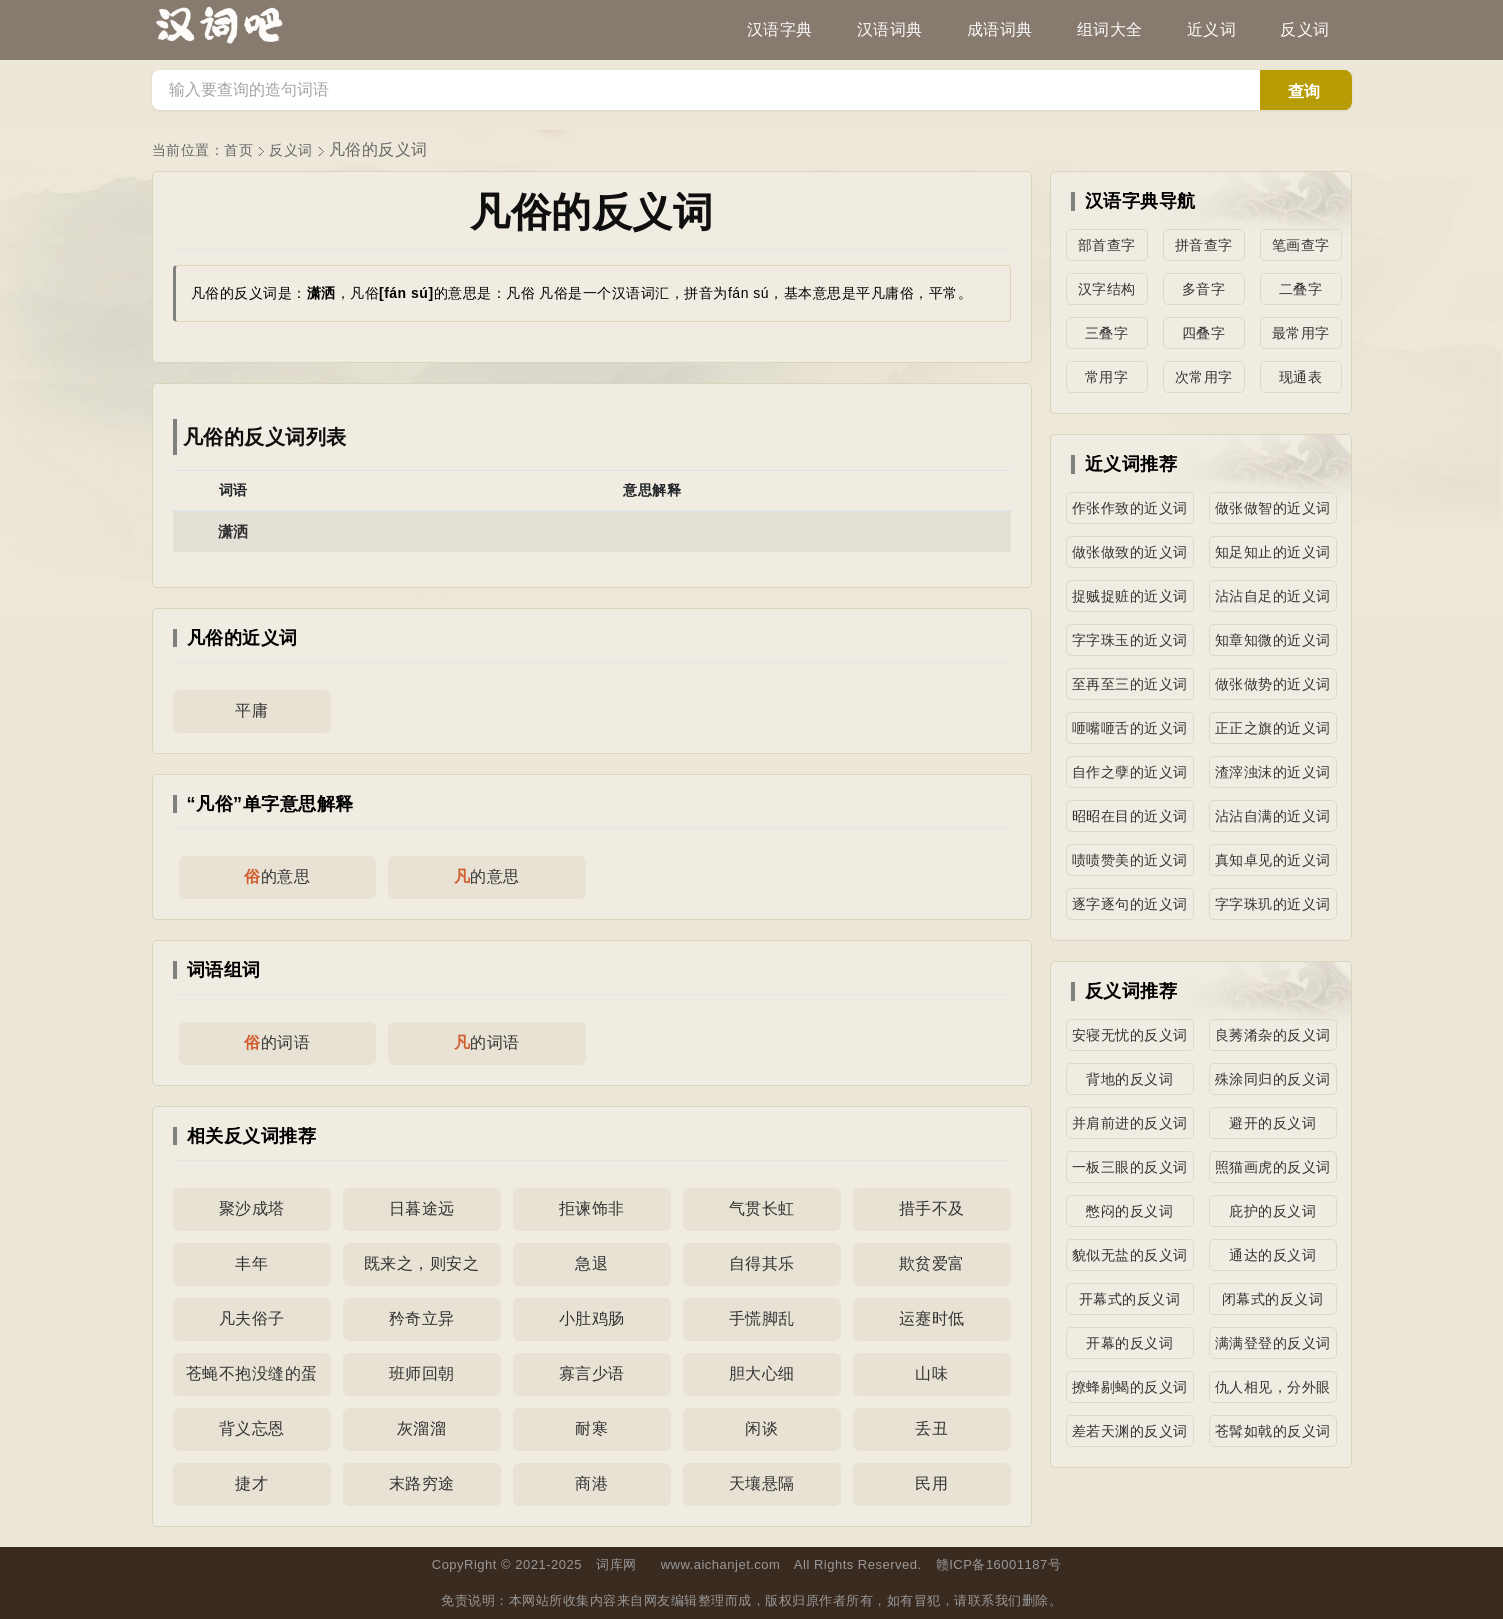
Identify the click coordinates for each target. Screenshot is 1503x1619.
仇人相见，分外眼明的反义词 (1273, 1391)
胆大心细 (762, 1373)
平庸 (251, 710)
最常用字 (1301, 333)
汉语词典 (890, 29)
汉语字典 (780, 29)
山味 (931, 1373)
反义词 (1305, 29)
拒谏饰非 (592, 1208)
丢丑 (931, 1428)
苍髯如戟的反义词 (1273, 1431)
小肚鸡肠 (592, 1318)
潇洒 (233, 531)
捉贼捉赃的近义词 (1130, 596)
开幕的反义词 (1129, 1343)
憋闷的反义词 (1129, 1211)
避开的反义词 (1272, 1123)
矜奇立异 (422, 1318)
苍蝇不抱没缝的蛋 (252, 1373)
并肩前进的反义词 (1130, 1123)
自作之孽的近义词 (1130, 772)
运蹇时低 (932, 1318)
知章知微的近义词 (1273, 640)
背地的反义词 (1129, 1079)
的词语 (277, 1042)
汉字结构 (1107, 289)
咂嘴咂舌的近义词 (1130, 728)
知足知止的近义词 (1273, 552)
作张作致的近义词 (1130, 508)
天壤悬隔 (762, 1483)
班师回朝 (422, 1373)
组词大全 (1110, 29)
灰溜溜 (422, 1428)
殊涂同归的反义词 (1273, 1079)
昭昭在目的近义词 (1130, 816)
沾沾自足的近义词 (1273, 596)
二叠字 (1301, 289)
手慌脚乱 (762, 1318)
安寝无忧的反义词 (1130, 1035)
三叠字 (1107, 333)
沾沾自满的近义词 (1273, 816)
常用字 (1107, 377)
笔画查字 (1301, 245)
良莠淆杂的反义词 (1273, 1035)
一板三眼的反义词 (1130, 1167)
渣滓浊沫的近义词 (1273, 772)
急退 (591, 1263)
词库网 (616, 1564)
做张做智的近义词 (1273, 508)
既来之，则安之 (422, 1263)
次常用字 (1204, 377)
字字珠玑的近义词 (1273, 904)
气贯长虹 (762, 1208)
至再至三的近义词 (1130, 684)
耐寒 (591, 1428)
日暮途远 (422, 1208)
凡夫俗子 (252, 1318)
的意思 (277, 876)
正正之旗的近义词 (1273, 728)
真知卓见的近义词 (1273, 860)
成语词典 (1000, 29)
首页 (238, 150)
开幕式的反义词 (1130, 1299)
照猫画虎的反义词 (1273, 1167)
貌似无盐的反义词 (1130, 1255)
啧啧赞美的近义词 (1130, 860)
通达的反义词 (1272, 1255)
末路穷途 (422, 1483)
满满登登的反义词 (1273, 1343)
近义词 (1212, 29)
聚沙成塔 (252, 1208)
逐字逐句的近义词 (1130, 904)
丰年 (251, 1263)
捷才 (251, 1483)
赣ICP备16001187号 (999, 1564)
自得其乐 (762, 1263)
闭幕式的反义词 (1273, 1299)
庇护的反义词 (1272, 1211)
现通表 (1301, 377)
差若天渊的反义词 (1130, 1431)
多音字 (1204, 289)
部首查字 (1107, 245)
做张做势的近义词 (1273, 684)
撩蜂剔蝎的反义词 (1130, 1387)
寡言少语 (592, 1373)
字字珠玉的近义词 (1130, 640)
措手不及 (932, 1208)
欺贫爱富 (932, 1263)
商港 (591, 1483)
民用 (931, 1483)
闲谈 (761, 1428)
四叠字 (1204, 333)
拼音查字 (1204, 245)
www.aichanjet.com (721, 1564)
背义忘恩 (252, 1428)
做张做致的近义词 (1130, 552)
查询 (1304, 91)
